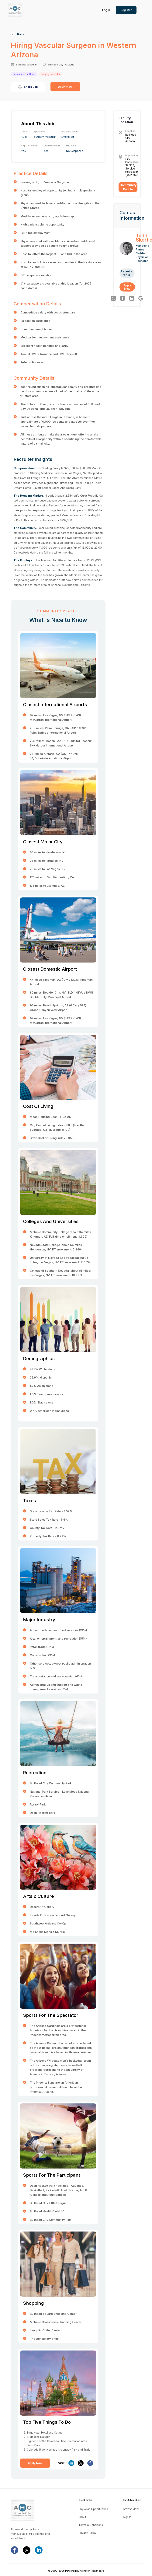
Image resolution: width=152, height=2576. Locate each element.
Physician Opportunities (93, 2509)
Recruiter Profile (127, 273)
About (82, 2516)
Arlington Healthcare (92, 2570)
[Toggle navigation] (141, 10)
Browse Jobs (131, 2509)
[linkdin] (71, 2463)
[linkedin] (131, 298)
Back (17, 34)
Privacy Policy (87, 2532)
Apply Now (65, 86)
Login (106, 10)
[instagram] (90, 2463)
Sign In (127, 2516)
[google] (140, 298)
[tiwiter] (81, 2463)
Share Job (28, 87)
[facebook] (122, 298)
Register (126, 10)
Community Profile (128, 187)
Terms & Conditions (91, 2524)
